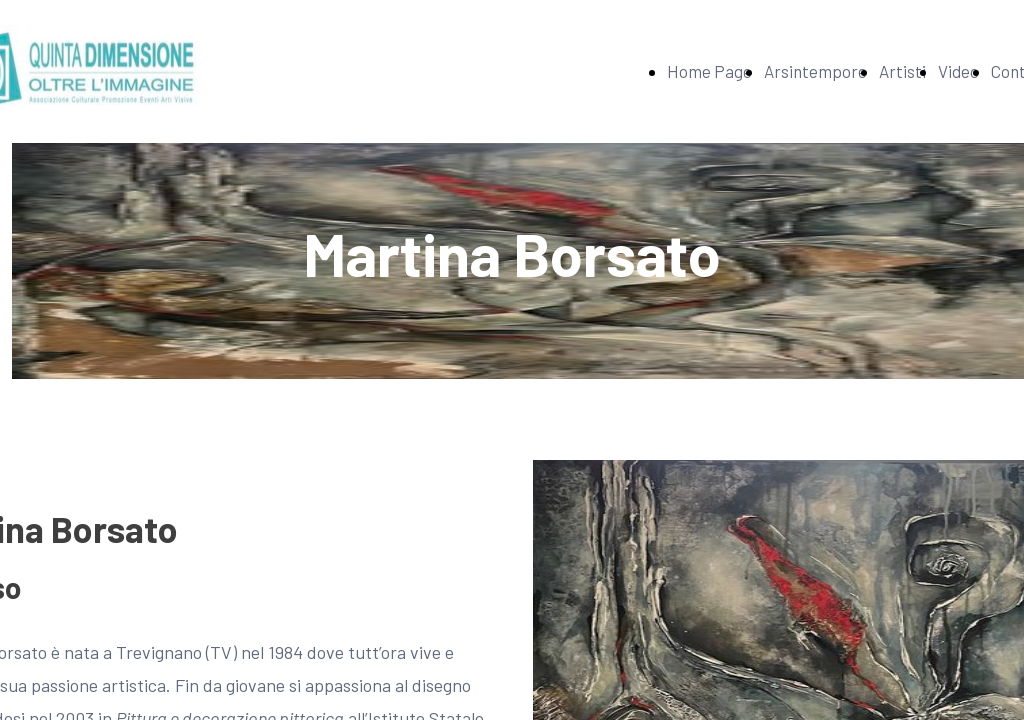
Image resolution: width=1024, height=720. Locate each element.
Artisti (902, 71)
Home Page (709, 71)
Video (958, 71)
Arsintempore (815, 71)
